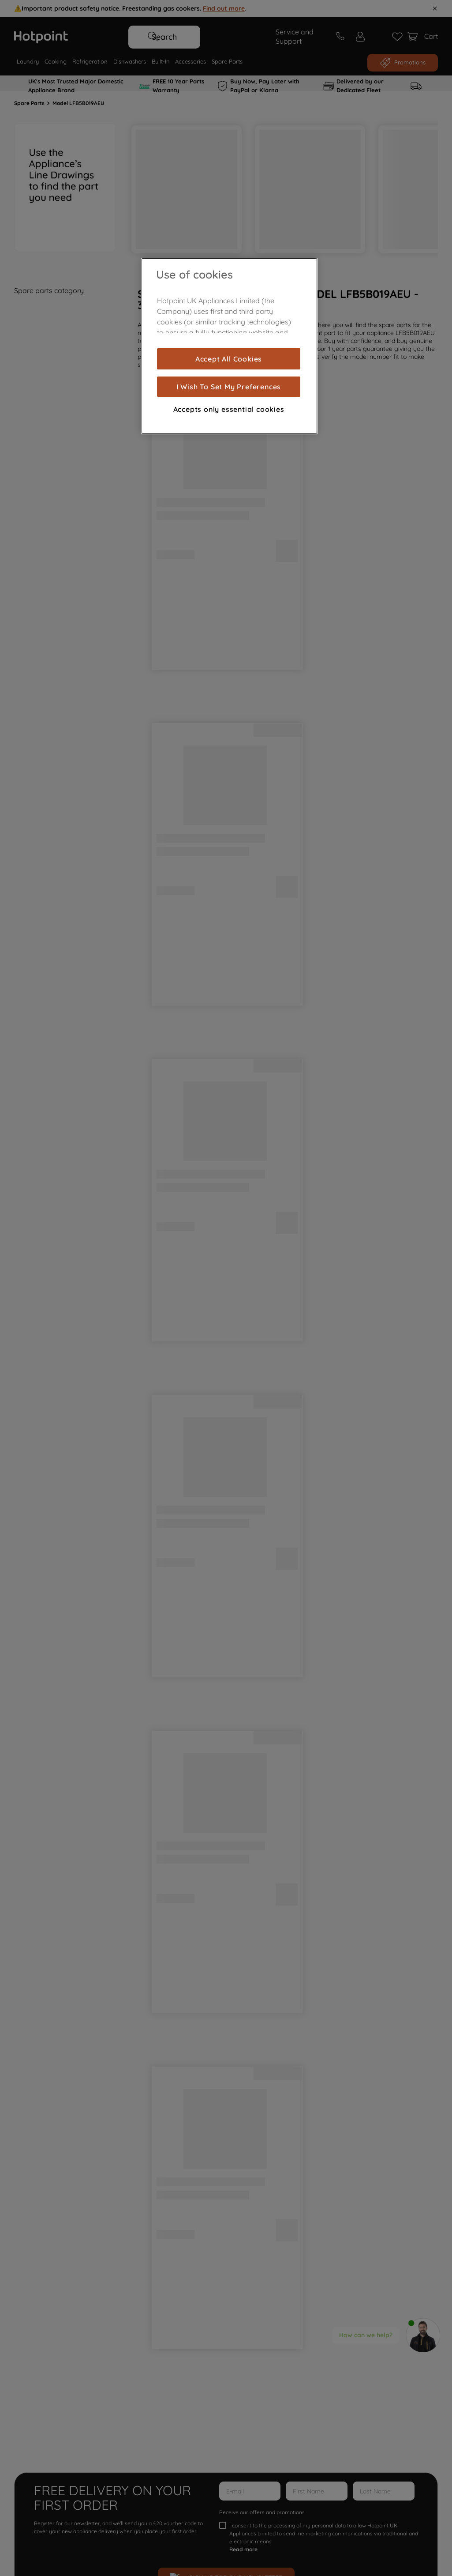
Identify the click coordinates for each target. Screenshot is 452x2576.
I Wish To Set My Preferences (228, 386)
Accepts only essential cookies (228, 409)
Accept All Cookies (228, 358)
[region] (229, 346)
